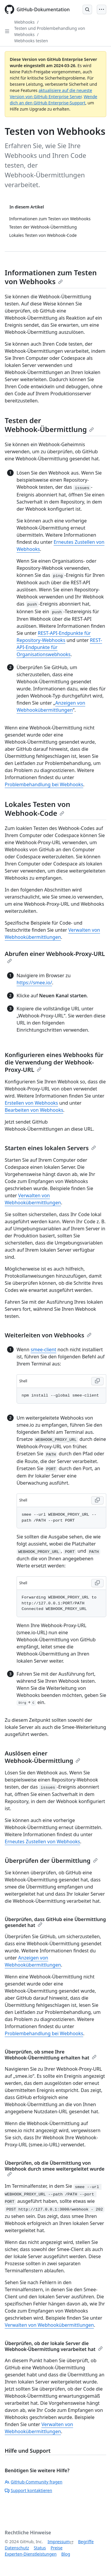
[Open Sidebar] (7, 31)
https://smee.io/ (34, 982)
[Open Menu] (101, 9)
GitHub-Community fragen (33, 2482)
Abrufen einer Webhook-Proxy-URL (55, 956)
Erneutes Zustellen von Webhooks (42, 1841)
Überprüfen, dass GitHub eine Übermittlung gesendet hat (55, 1922)
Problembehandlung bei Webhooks (44, 784)
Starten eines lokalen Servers (50, 1148)
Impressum (59, 2541)
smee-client (43, 1349)
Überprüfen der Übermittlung (51, 1861)
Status (40, 2548)
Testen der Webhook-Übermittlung (49, 424)
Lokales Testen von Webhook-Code (37, 808)
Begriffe (86, 2541)
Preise (56, 2548)
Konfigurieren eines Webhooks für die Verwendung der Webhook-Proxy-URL (54, 1062)
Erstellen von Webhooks (31, 1103)
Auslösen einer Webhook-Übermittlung (42, 1757)
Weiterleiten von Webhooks (48, 1335)
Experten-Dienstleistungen (31, 2554)
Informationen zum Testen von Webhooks (51, 277)
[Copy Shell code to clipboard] (97, 1381)
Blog (65, 2554)
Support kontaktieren (28, 2490)
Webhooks (24, 22)
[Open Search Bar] (87, 9)
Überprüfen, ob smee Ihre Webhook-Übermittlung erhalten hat (50, 2054)
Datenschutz (17, 2548)
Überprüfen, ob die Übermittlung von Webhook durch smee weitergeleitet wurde (54, 2168)
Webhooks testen (31, 40)
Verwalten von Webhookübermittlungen (49, 2325)
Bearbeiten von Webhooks (34, 1110)
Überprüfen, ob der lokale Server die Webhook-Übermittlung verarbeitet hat (54, 2346)
